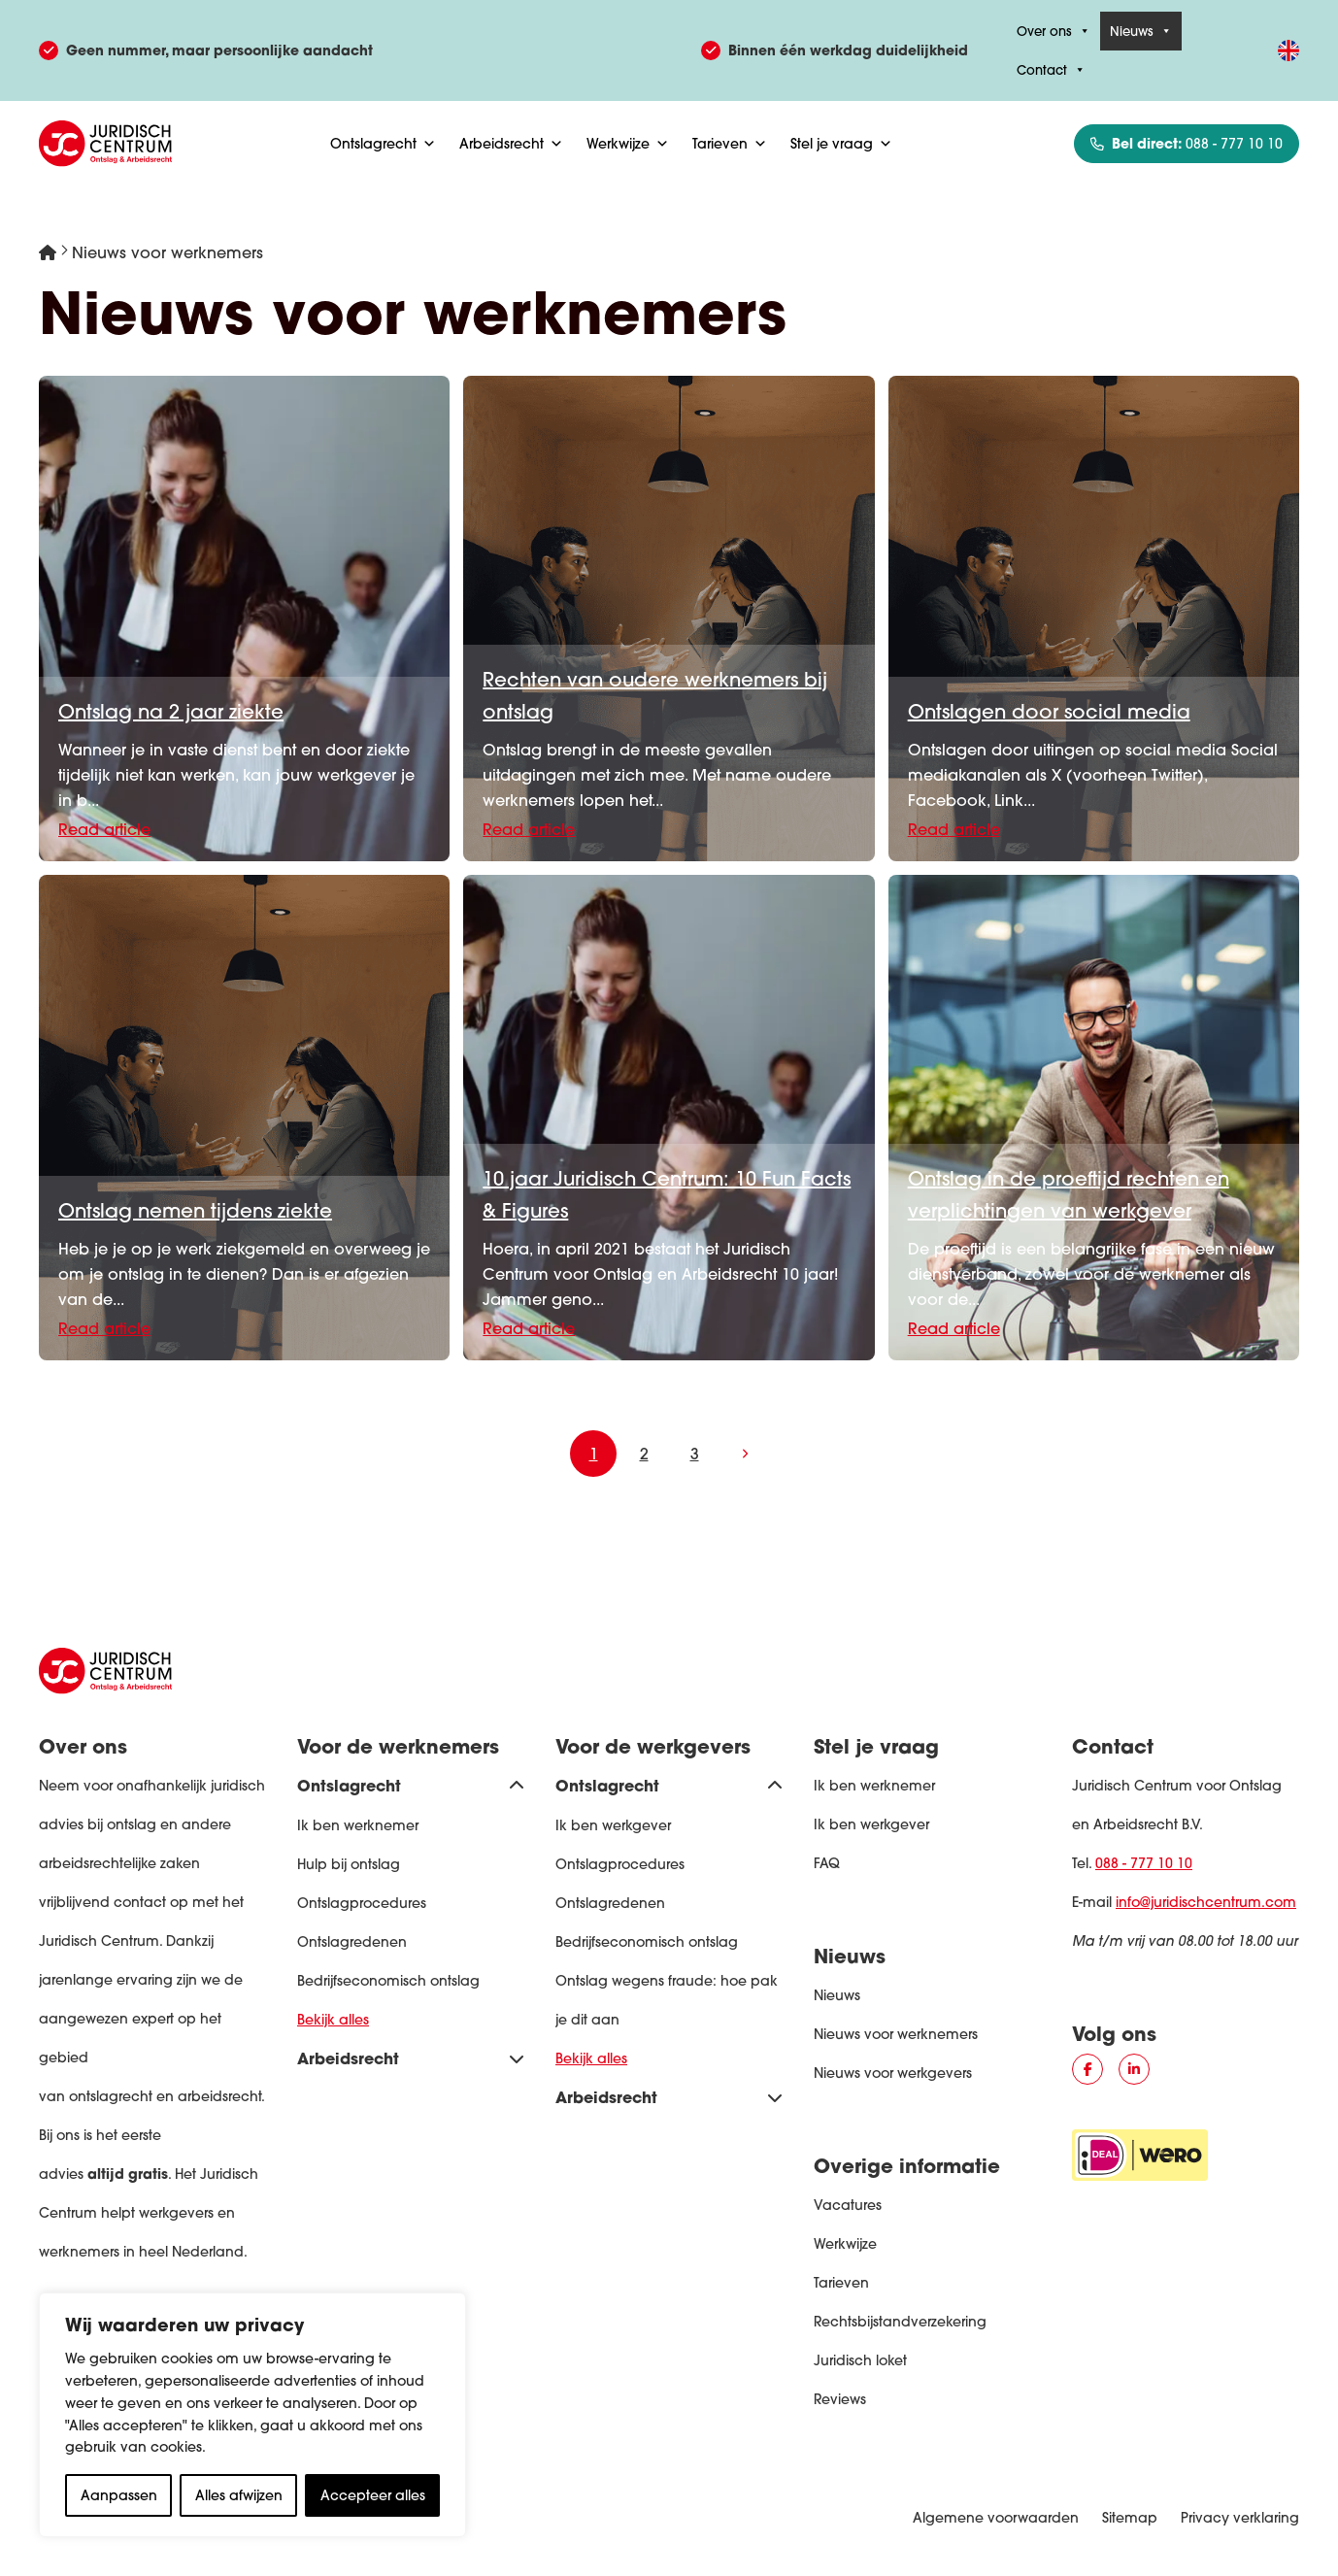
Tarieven (729, 143)
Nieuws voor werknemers (896, 2034)
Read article (104, 829)
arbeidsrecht (219, 2096)
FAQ (827, 1863)
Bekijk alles (333, 2019)
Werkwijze (627, 143)
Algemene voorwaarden (996, 2517)
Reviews (840, 2399)
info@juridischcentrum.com (1206, 1902)
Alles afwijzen (239, 2495)
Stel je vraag (841, 143)
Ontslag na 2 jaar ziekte (171, 711)
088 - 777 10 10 (1143, 1863)
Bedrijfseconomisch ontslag (388, 1981)
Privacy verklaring (1240, 2517)
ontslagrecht (110, 2096)
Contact (1051, 69)
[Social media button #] (1087, 2069)
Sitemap (1129, 2517)
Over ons (1053, 31)
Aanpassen (119, 2495)
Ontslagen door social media (1049, 711)
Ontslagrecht (383, 143)
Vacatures (848, 2205)
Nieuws (1141, 31)
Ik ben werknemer (357, 1825)
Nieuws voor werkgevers (893, 2073)
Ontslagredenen (352, 1942)
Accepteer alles (372, 2495)
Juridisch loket (860, 2360)
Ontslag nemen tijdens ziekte (195, 1210)
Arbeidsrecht (511, 143)
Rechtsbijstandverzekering (900, 2321)
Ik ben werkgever (613, 1825)
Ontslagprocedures (361, 1903)
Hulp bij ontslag (348, 1864)
